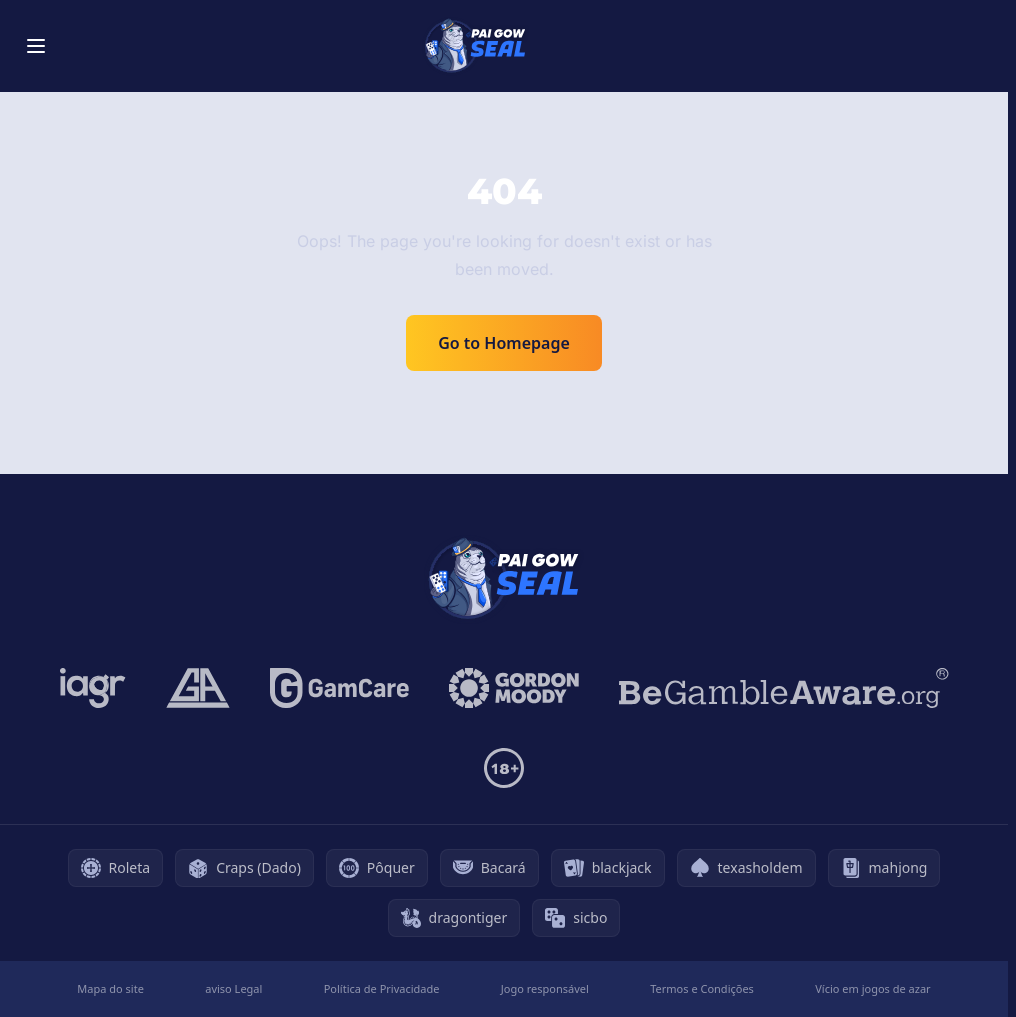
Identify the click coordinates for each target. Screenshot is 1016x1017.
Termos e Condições (702, 988)
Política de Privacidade (382, 988)
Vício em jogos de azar (872, 988)
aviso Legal (233, 988)
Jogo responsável (545, 988)
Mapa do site (110, 988)
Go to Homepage (504, 343)
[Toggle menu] (36, 46)
